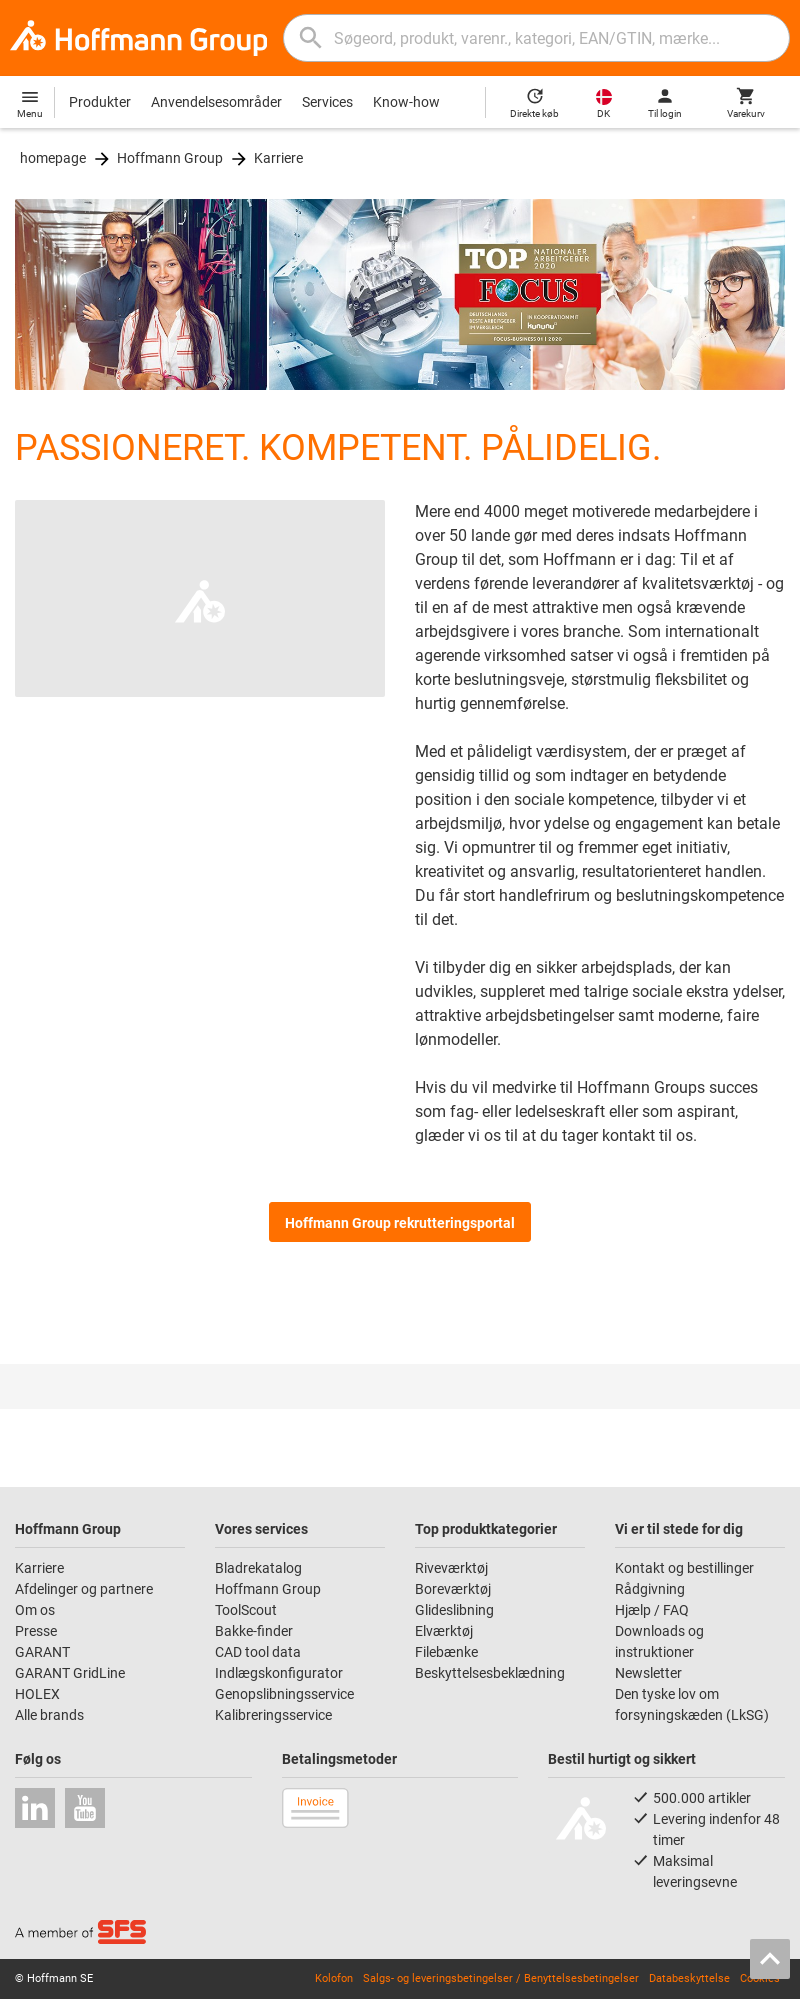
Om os (35, 1610)
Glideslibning (454, 1610)
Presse (36, 1631)
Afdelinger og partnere (84, 1589)
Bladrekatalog (258, 1568)
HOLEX (37, 1694)
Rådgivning (650, 1589)
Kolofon (334, 1978)
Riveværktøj (451, 1568)
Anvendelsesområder (216, 102)
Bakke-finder (254, 1631)
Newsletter (648, 1673)
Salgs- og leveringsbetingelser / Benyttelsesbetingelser (501, 1978)
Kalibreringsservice (273, 1715)
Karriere (278, 158)
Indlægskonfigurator (279, 1673)
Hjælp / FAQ (652, 1610)
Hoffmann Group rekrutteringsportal (400, 1223)
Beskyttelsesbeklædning (490, 1673)
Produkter (100, 102)
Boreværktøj (453, 1589)
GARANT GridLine (70, 1673)
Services (327, 102)
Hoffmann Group (170, 158)
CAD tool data (258, 1652)
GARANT (42, 1652)
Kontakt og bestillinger (684, 1568)
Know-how (406, 102)
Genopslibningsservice (284, 1694)
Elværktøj (444, 1631)
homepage (53, 158)
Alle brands (49, 1715)
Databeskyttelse (689, 1978)
